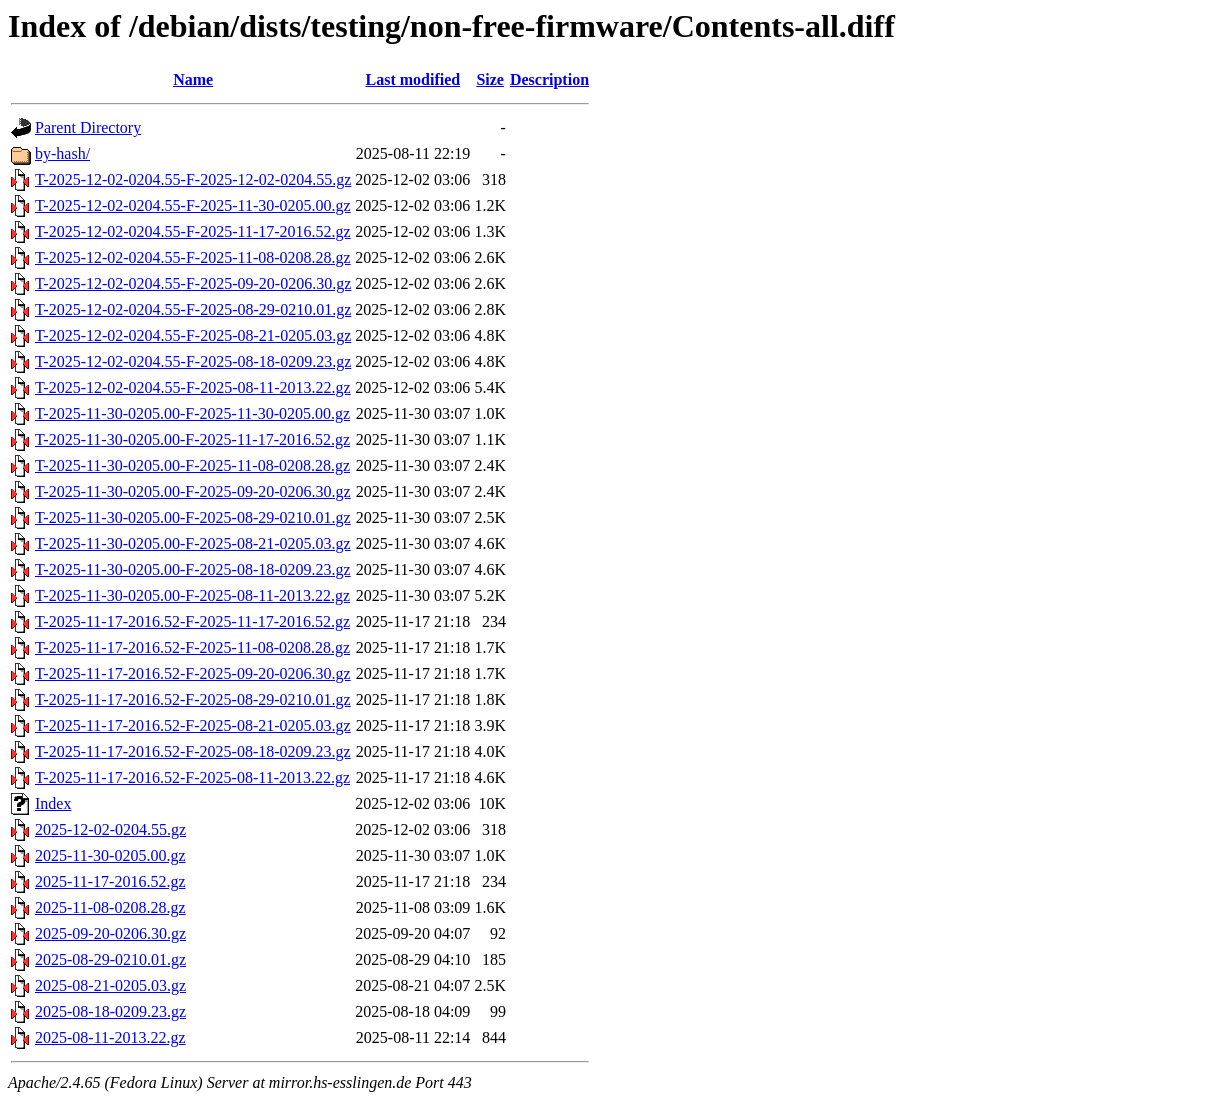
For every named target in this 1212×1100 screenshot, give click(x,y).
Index (53, 803)
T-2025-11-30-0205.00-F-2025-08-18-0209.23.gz (193, 569)
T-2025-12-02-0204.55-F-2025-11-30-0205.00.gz (193, 205)
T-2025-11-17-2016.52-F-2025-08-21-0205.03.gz (193, 725)
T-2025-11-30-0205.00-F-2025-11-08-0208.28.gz (192, 465)
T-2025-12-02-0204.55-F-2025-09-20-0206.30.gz (193, 283)
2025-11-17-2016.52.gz (110, 881)
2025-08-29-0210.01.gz (110, 959)
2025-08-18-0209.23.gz (110, 1011)
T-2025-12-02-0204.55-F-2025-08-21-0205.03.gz (193, 335)
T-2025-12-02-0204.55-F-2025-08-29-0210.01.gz (193, 309)
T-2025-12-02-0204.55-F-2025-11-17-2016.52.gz (193, 231)
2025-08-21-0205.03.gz (110, 985)
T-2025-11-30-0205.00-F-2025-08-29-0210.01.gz (193, 517)
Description (549, 79)
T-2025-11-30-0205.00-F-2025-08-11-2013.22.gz (192, 595)
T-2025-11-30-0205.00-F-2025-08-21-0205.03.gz (193, 543)
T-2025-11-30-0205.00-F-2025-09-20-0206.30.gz (193, 491)
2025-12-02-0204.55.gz (110, 829)
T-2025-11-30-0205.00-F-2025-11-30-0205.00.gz (192, 413)
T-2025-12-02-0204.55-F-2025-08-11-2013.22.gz (193, 387)
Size (490, 79)
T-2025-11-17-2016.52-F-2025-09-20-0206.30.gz (193, 673)
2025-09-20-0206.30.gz (110, 933)
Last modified (412, 79)
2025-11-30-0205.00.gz (110, 855)
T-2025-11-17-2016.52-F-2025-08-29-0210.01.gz (193, 699)
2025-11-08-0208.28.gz (110, 907)
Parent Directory (88, 127)
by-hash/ (62, 153)
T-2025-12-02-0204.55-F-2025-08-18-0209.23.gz (193, 361)
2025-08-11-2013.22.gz (110, 1037)
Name (193, 79)
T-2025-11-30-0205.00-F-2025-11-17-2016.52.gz (192, 439)
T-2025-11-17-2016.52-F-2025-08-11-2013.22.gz (192, 777)
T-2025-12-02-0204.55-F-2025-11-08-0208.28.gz (193, 257)
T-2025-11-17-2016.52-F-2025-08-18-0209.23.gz (193, 751)
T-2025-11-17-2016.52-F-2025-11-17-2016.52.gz (192, 621)
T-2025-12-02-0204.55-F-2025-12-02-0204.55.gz (193, 179)
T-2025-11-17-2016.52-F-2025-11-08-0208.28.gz (192, 647)
